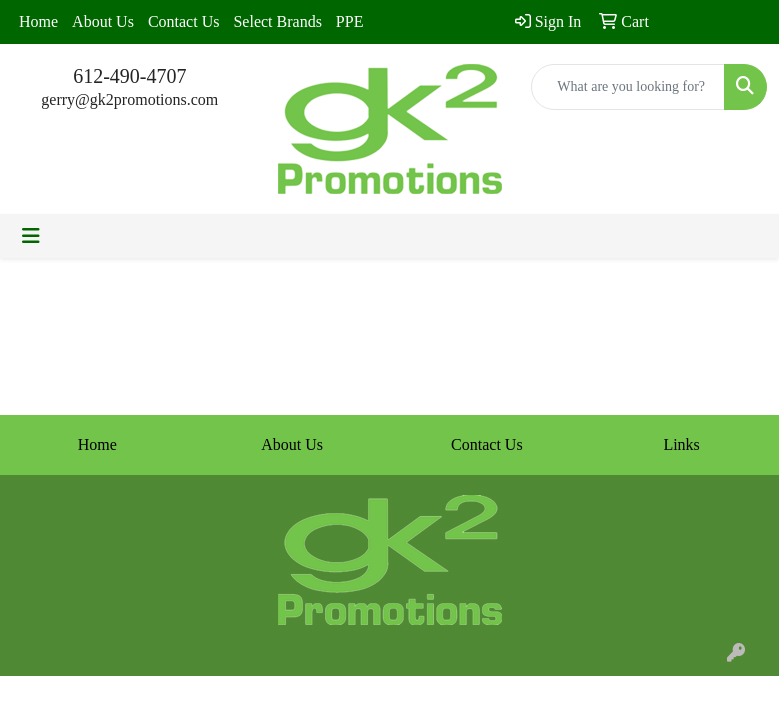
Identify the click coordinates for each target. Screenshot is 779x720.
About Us (103, 21)
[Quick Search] (628, 87)
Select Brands (277, 21)
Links (681, 444)
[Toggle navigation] (31, 236)
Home (38, 21)
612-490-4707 (129, 76)
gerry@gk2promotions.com (129, 99)
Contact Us (184, 21)
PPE (350, 21)
